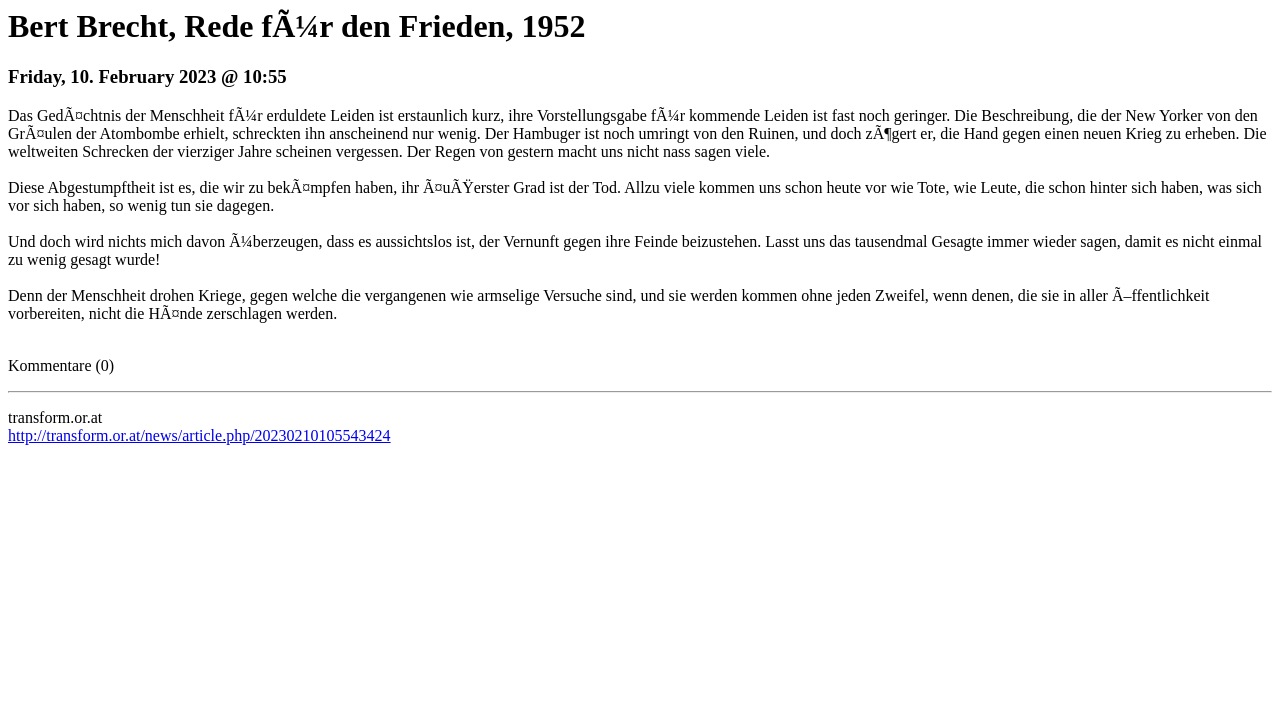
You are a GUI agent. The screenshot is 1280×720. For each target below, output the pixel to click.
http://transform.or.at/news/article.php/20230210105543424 (199, 435)
